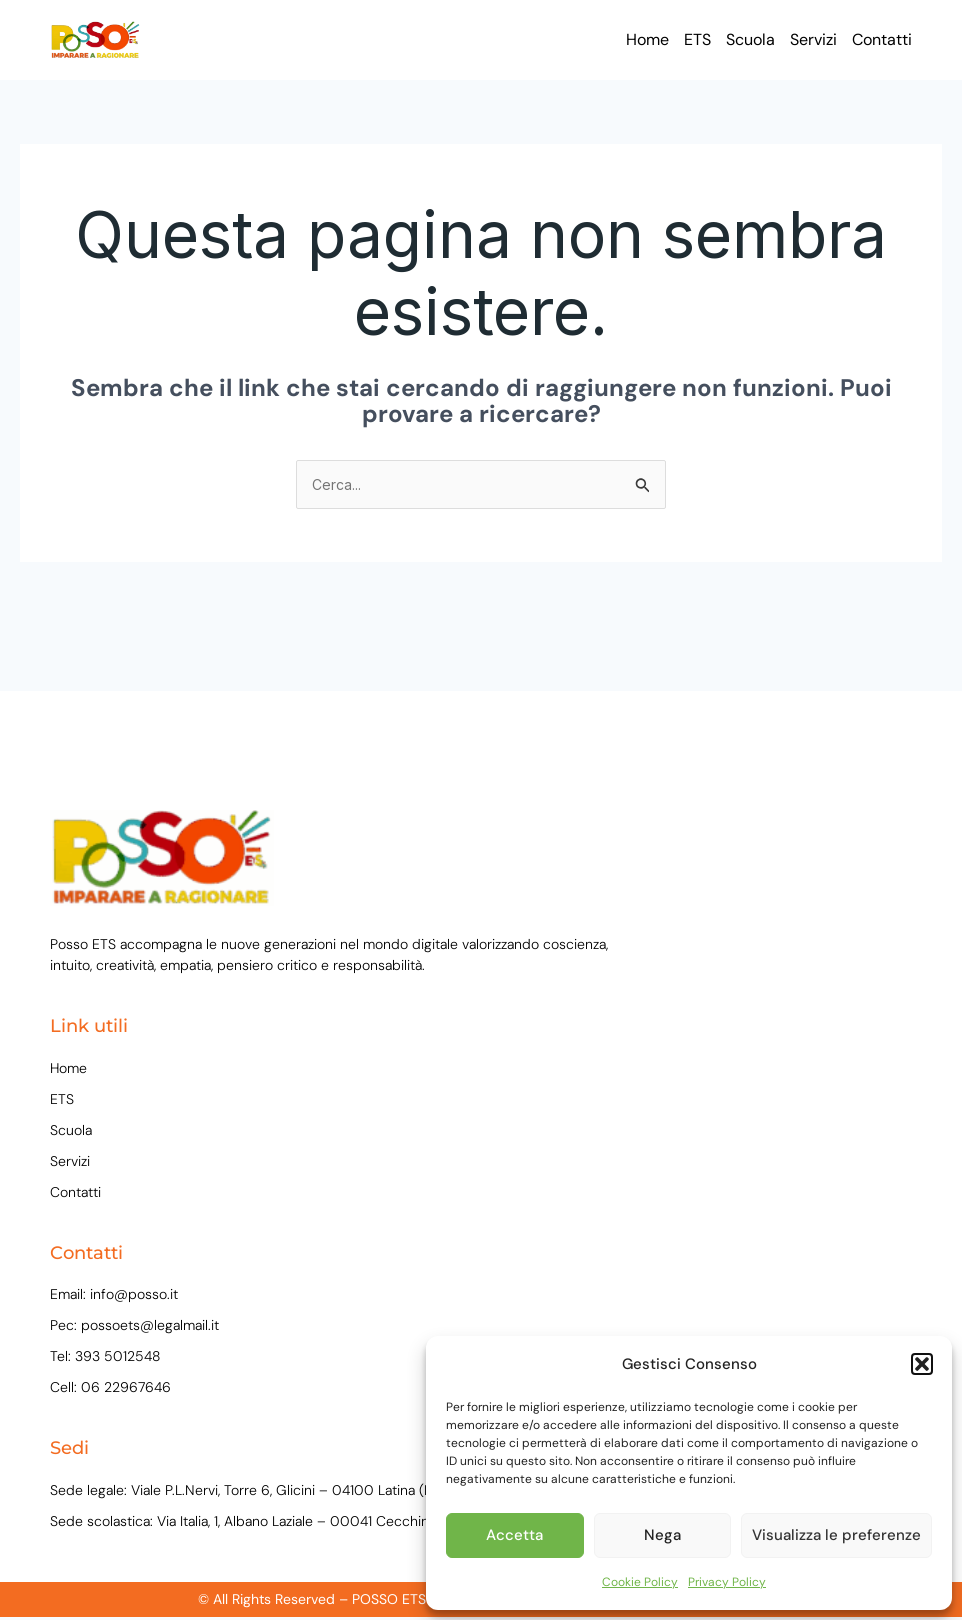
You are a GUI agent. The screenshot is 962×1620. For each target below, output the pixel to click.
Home (647, 39)
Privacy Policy (727, 1582)
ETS (697, 39)
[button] (922, 1364)
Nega (662, 1535)
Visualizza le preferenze (836, 1535)
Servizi (813, 39)
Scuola (750, 39)
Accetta (514, 1535)
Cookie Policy (640, 1582)
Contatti (882, 39)
